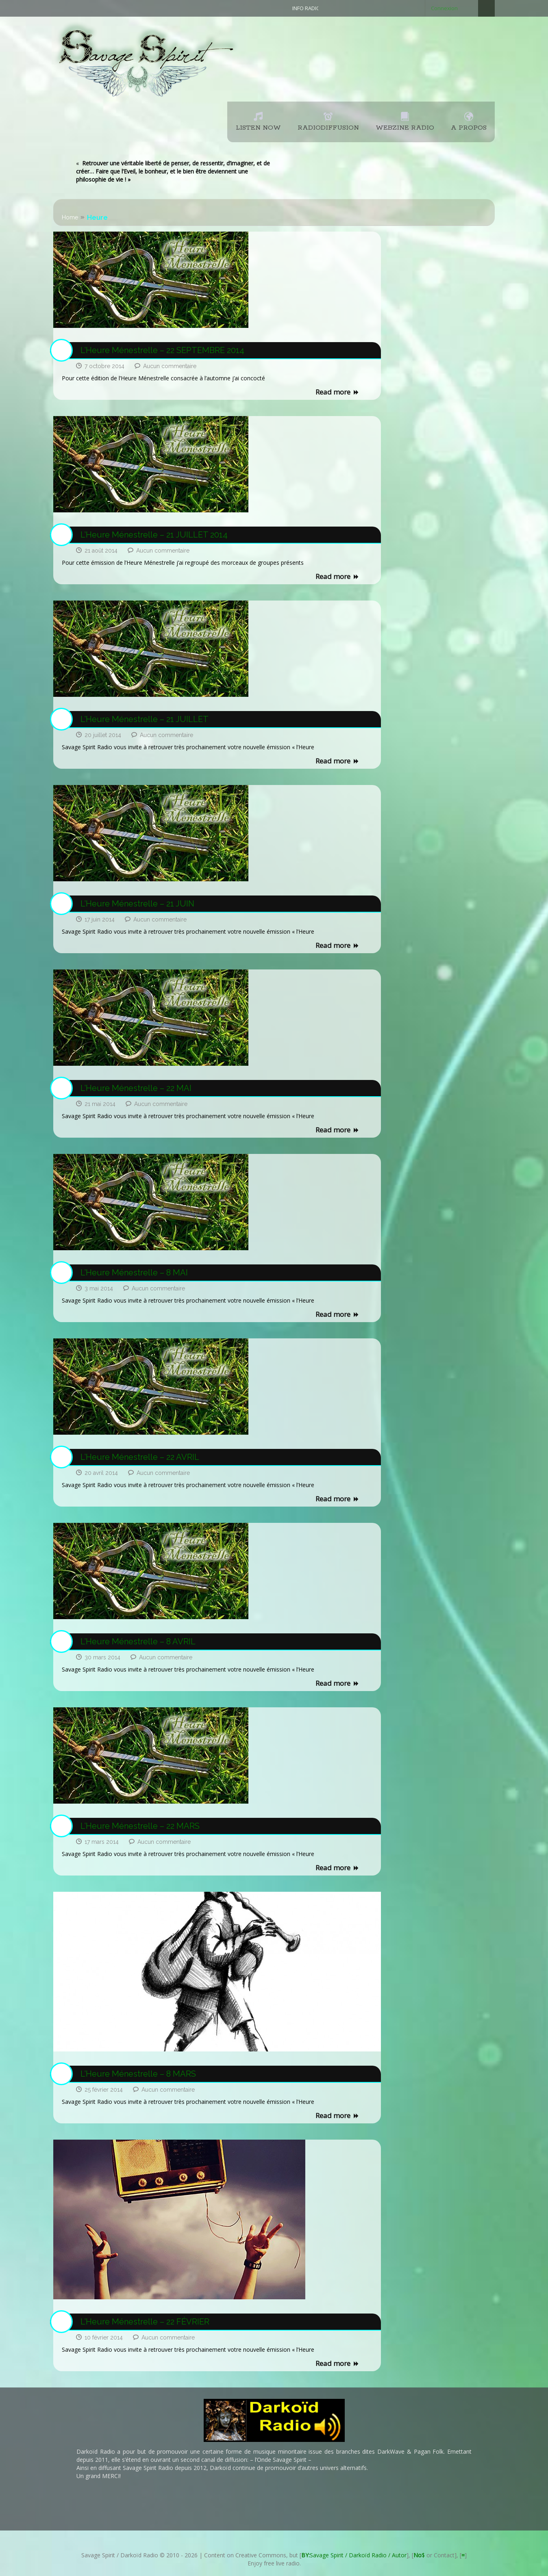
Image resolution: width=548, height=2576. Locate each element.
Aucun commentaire (169, 366)
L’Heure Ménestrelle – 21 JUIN (137, 904)
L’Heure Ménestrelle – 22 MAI (135, 1088)
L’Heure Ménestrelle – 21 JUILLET (144, 719)
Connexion (444, 8)
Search (486, 8)
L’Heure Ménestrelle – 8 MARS (138, 2074)
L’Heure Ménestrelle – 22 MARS (140, 1826)
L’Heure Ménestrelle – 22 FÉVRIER (144, 2322)
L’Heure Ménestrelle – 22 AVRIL (139, 1457)
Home (70, 217)
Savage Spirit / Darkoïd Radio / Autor (354, 2555)
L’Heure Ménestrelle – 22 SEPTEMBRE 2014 (162, 350)
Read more (337, 392)
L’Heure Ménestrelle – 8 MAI (134, 1272)
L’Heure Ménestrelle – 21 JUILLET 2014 (154, 535)
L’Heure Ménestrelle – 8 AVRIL (138, 1641)
